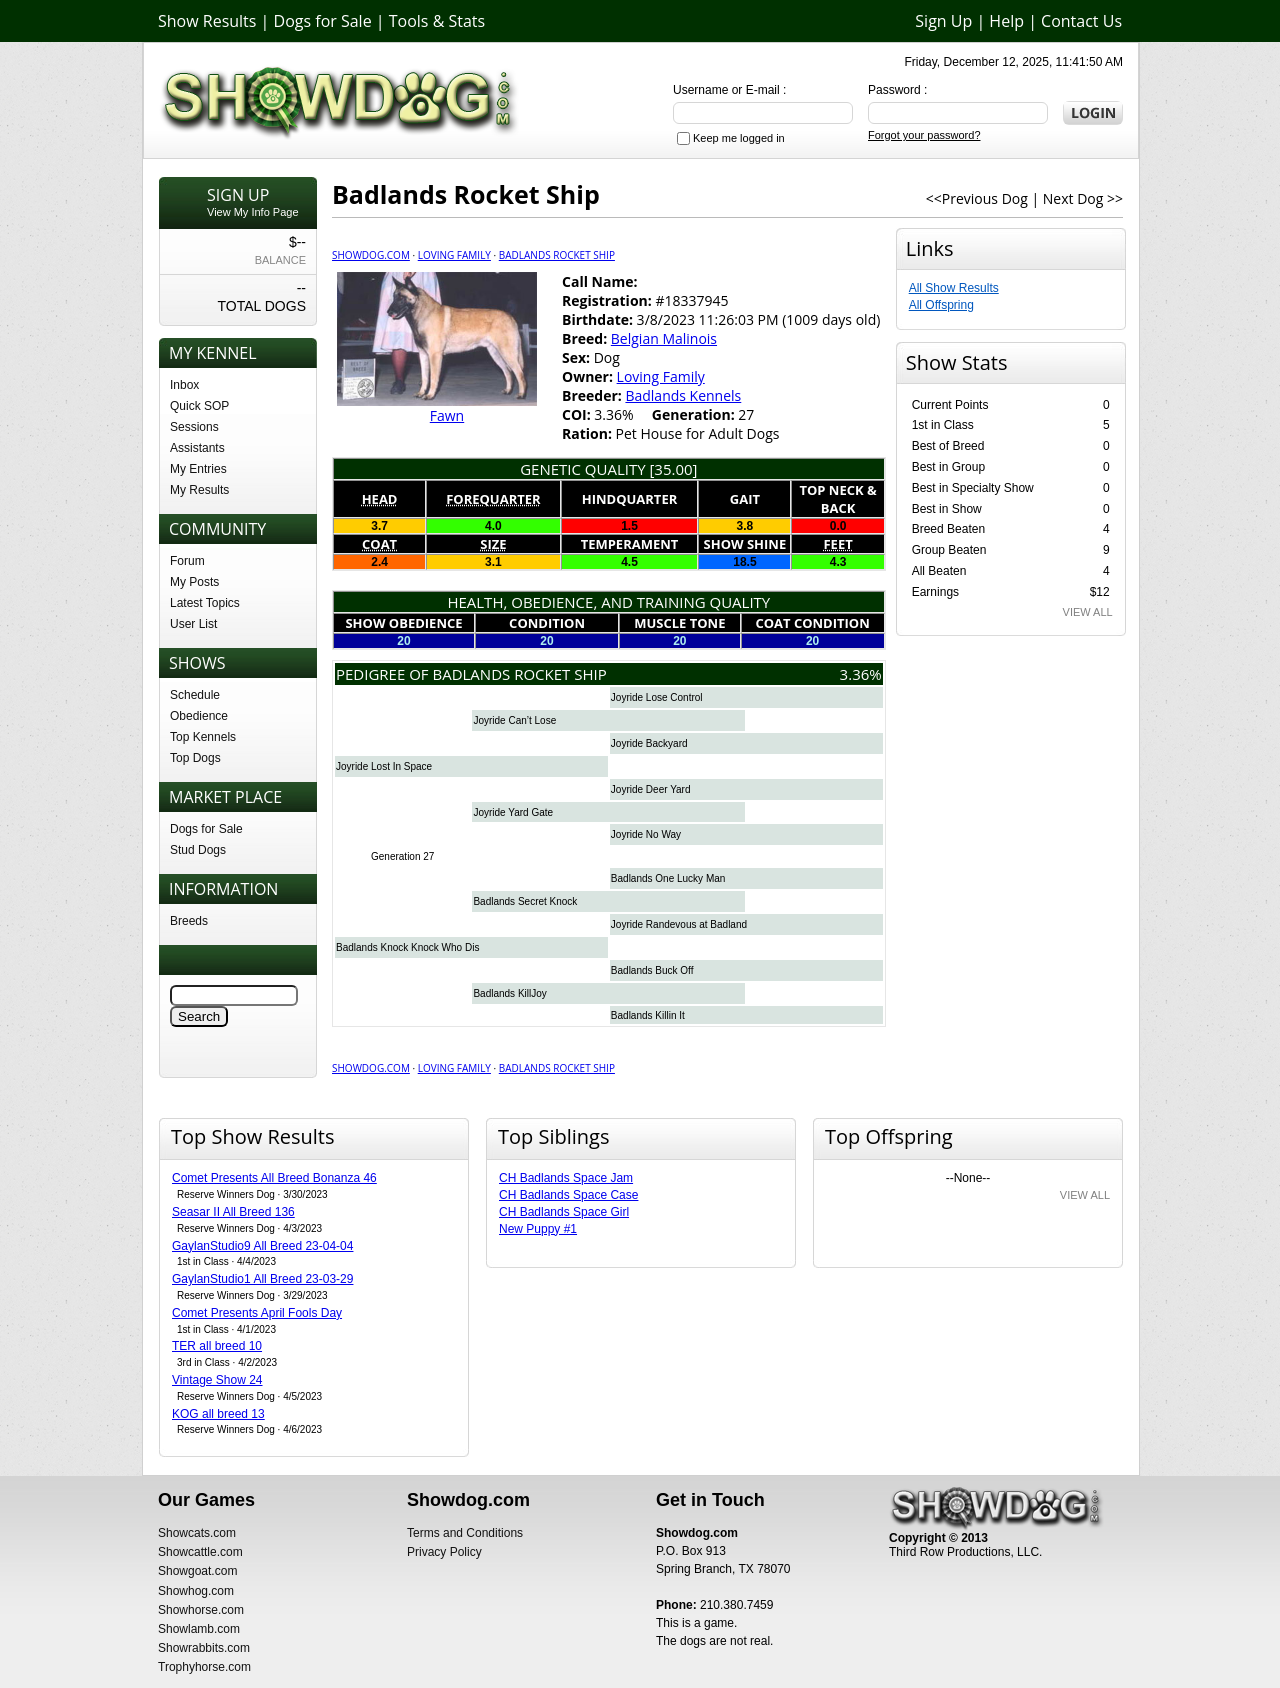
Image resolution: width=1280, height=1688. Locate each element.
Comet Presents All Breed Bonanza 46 (274, 1178)
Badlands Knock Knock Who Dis (407, 947)
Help (1006, 21)
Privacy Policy (444, 1552)
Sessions (194, 427)
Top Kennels (203, 737)
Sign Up (943, 21)
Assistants (197, 448)
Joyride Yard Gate (513, 812)
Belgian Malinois (664, 338)
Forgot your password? (924, 135)
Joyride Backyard (649, 743)
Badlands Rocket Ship (557, 255)
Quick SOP (199, 406)
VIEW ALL (1088, 612)
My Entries (198, 469)
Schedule (195, 695)
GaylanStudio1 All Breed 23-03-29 (262, 1279)
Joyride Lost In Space (384, 766)
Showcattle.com (200, 1552)
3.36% (861, 674)
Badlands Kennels (683, 395)
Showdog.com (371, 255)
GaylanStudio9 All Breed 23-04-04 (262, 1246)
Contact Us (1081, 21)
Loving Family (454, 255)
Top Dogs (195, 758)
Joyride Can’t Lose (514, 720)
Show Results (207, 21)
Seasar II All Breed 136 (233, 1212)
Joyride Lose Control (657, 697)
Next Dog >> (1083, 198)
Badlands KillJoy (509, 993)
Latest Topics (205, 603)
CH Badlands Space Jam (566, 1178)
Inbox (184, 385)
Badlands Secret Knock (525, 901)
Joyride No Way (646, 834)
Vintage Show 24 (217, 1380)
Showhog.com (196, 1591)
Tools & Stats (437, 21)
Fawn (447, 415)
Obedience (199, 716)
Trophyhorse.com (204, 1667)
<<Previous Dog (977, 198)
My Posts (194, 582)
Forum (187, 561)
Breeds (189, 921)
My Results (199, 490)
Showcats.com (197, 1533)
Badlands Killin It (648, 1015)
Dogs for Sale (323, 21)
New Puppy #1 (538, 1229)
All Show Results (954, 288)
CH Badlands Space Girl (564, 1212)
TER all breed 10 (217, 1346)
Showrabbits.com (204, 1648)
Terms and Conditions (465, 1533)
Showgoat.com (197, 1571)
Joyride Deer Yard (651, 789)
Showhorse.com (201, 1610)
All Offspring (941, 305)
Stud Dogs (198, 850)
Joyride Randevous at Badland (679, 924)
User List (193, 624)
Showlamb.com (199, 1629)
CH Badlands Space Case (568, 1195)
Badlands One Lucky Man (668, 878)
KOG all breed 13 (218, 1414)
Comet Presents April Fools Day (257, 1313)
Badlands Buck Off (652, 970)
